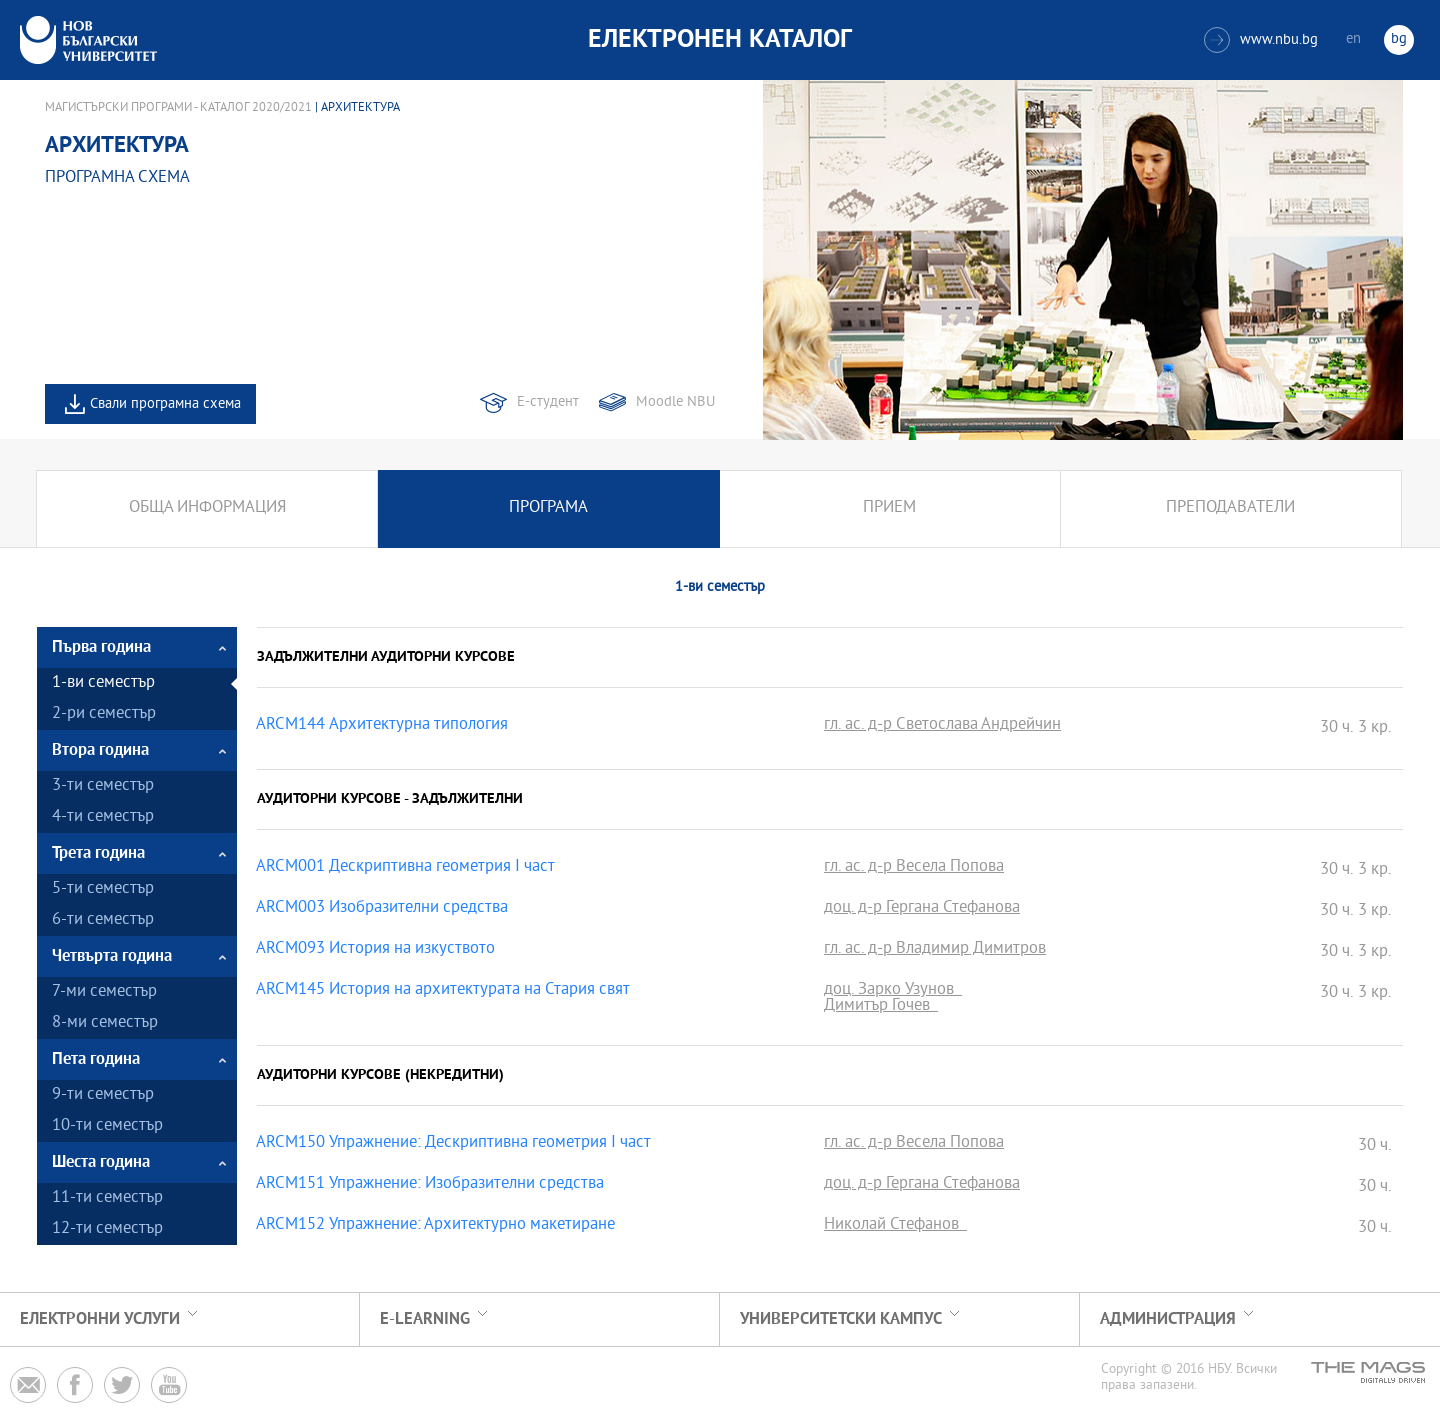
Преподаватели (1230, 508)
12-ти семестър (107, 1229)
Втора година (100, 750)
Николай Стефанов (895, 1226)
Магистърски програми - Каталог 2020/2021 (178, 108)
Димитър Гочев (881, 1007)
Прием (889, 508)
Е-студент (548, 402)
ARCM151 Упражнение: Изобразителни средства (430, 1185)
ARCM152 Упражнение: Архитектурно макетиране (435, 1226)
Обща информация (207, 508)
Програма (548, 508)
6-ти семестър (103, 920)
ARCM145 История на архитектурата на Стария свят (443, 991)
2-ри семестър (104, 714)
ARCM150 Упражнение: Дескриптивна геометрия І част (453, 1144)
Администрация (1168, 1319)
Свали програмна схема (165, 404)
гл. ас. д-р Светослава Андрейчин (942, 726)
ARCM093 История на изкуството (375, 950)
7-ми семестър (104, 992)
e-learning (425, 1319)
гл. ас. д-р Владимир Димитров (935, 950)
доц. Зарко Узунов (893, 991)
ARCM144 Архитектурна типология (382, 726)
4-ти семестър (103, 817)
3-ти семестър (103, 786)
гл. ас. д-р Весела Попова (914, 868)
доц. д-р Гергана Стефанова (922, 909)
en (1353, 39)
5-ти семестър (103, 889)
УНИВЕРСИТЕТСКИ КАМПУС (841, 1319)
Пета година (96, 1059)
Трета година (98, 853)
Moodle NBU (675, 402)
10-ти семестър (107, 1126)
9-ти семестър (103, 1095)
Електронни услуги (100, 1319)
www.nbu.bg (1261, 40)
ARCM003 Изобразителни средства (382, 909)
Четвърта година (112, 956)
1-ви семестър (103, 683)
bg (1399, 39)
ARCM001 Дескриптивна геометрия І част (405, 868)
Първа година (101, 647)
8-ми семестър (105, 1023)
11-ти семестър (107, 1198)
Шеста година (101, 1162)
